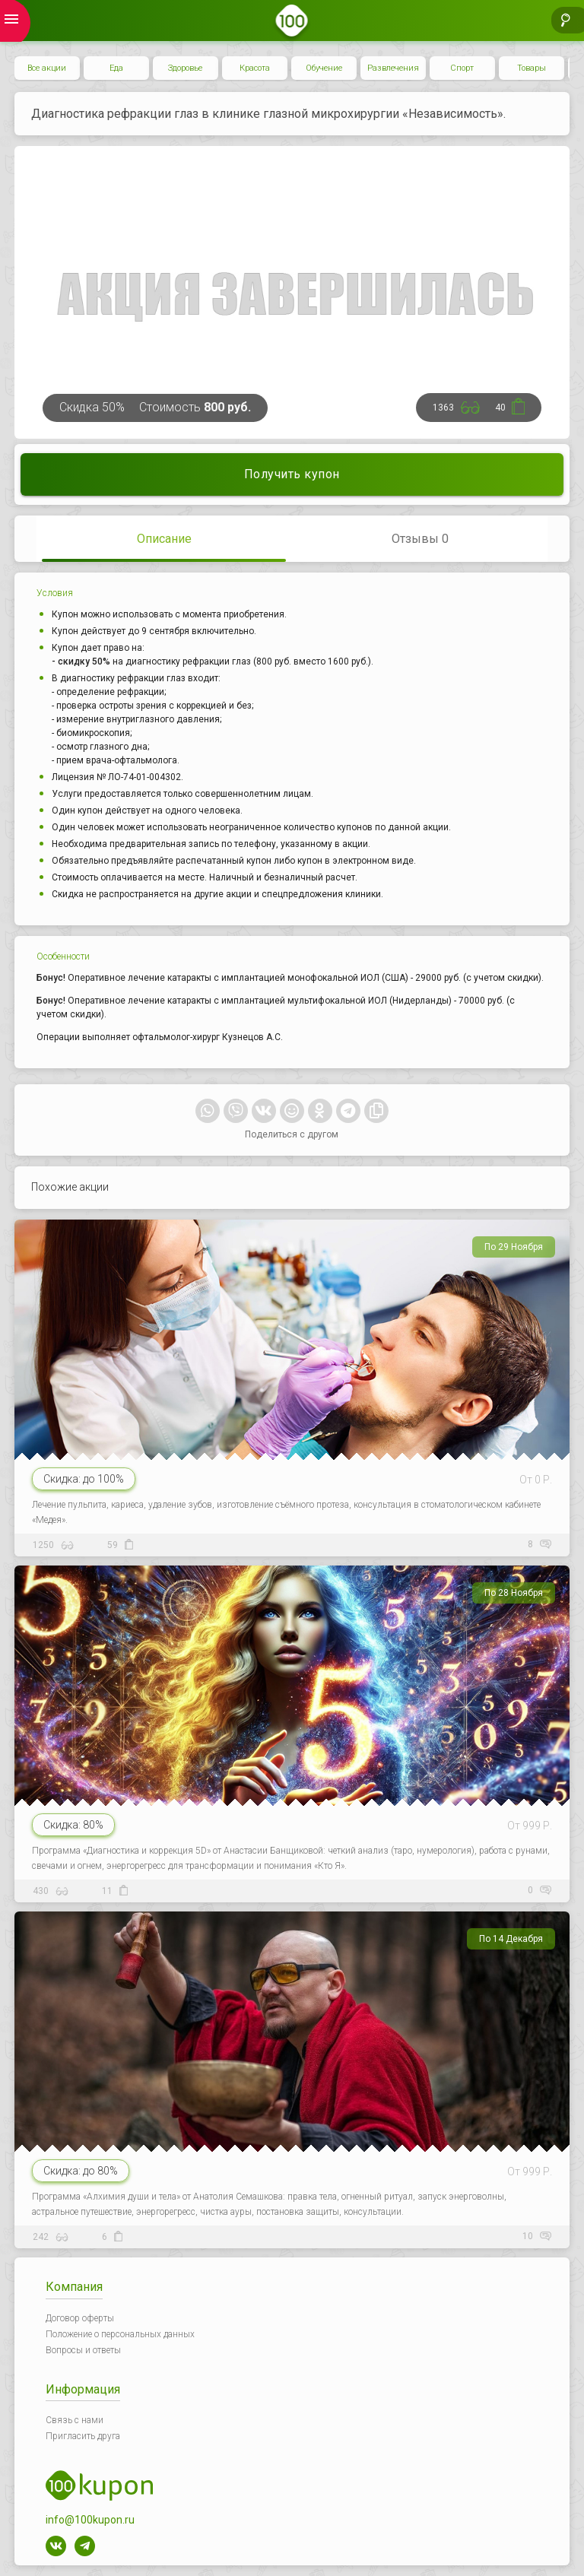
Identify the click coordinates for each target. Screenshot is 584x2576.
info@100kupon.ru (90, 2520)
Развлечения (393, 68)
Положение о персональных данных (120, 2334)
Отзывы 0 (420, 538)
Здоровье (185, 68)
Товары (531, 68)
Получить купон (292, 474)
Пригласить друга (83, 2436)
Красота (255, 68)
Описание (164, 538)
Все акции (46, 68)
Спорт (462, 68)
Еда (116, 68)
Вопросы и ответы (83, 2350)
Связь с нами (74, 2420)
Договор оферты (80, 2318)
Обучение (324, 68)
